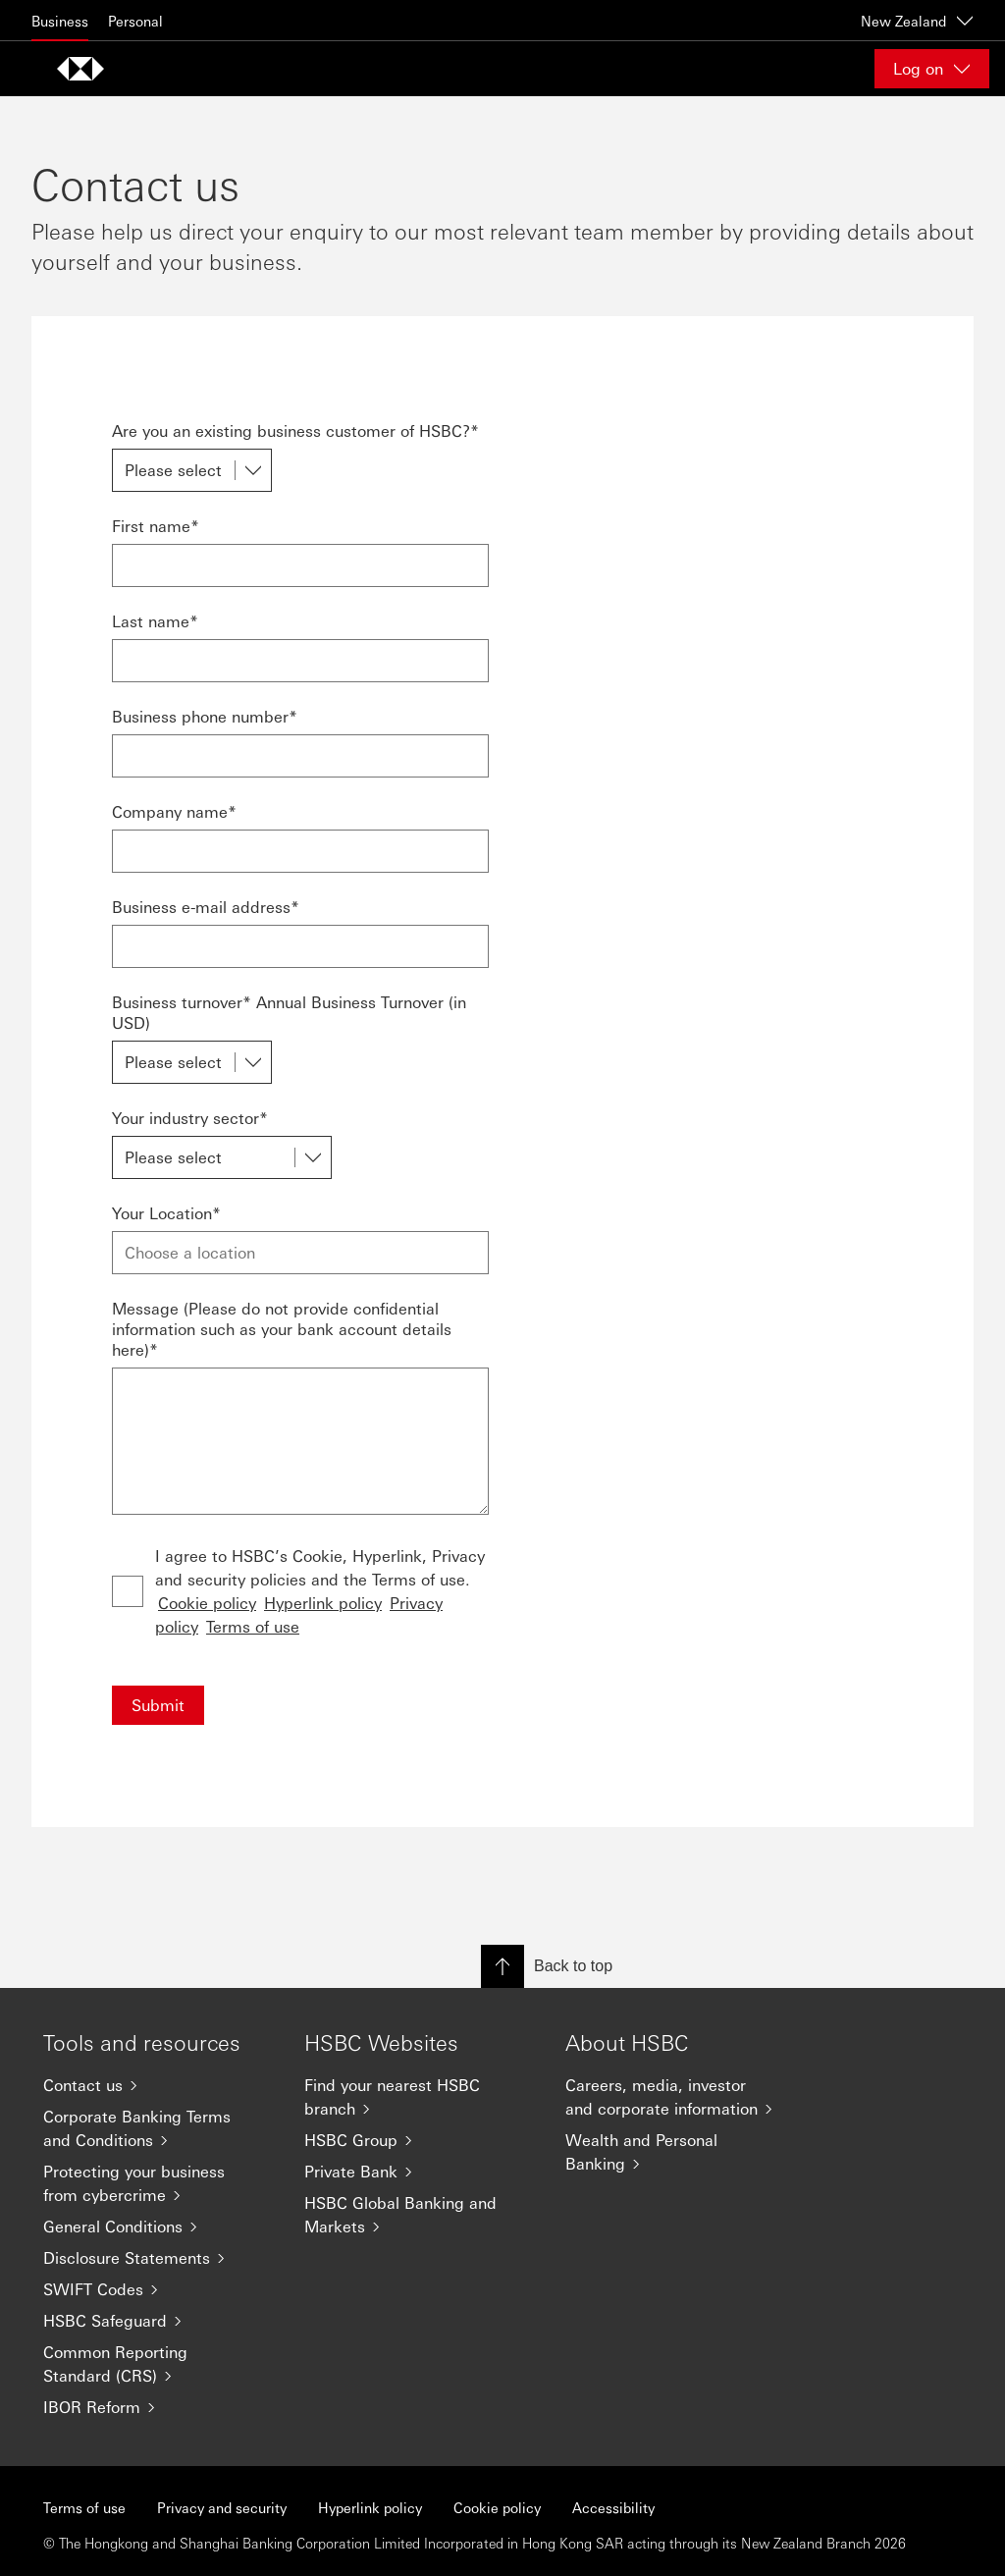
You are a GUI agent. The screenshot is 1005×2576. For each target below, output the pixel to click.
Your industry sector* (190, 1117)
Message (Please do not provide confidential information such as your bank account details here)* (281, 1329)
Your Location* (166, 1213)
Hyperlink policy (323, 1602)
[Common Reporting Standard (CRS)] (158, 2364)
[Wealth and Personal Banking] (680, 2151)
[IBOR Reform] (158, 2407)
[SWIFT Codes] (158, 2289)
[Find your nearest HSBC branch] (419, 2096)
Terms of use (252, 1626)
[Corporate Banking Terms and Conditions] (158, 2128)
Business (59, 20)
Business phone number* (204, 716)
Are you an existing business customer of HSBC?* (295, 430)
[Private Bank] (419, 2171)
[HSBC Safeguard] (158, 2321)
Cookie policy (207, 1602)
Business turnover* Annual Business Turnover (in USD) (289, 1012)
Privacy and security (222, 2507)
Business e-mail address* (205, 906)
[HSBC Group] (419, 2140)
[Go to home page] (80, 68)
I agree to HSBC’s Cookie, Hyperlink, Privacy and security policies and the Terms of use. (320, 1591)
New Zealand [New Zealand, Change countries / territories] (917, 20)
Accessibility (613, 2507)
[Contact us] (158, 2085)
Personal (135, 20)
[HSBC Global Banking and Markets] (419, 2214)
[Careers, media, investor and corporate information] (680, 2096)
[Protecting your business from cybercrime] (158, 2183)
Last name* (155, 621)
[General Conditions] (158, 2226)
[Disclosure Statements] (158, 2258)
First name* (155, 525)
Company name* (174, 811)
